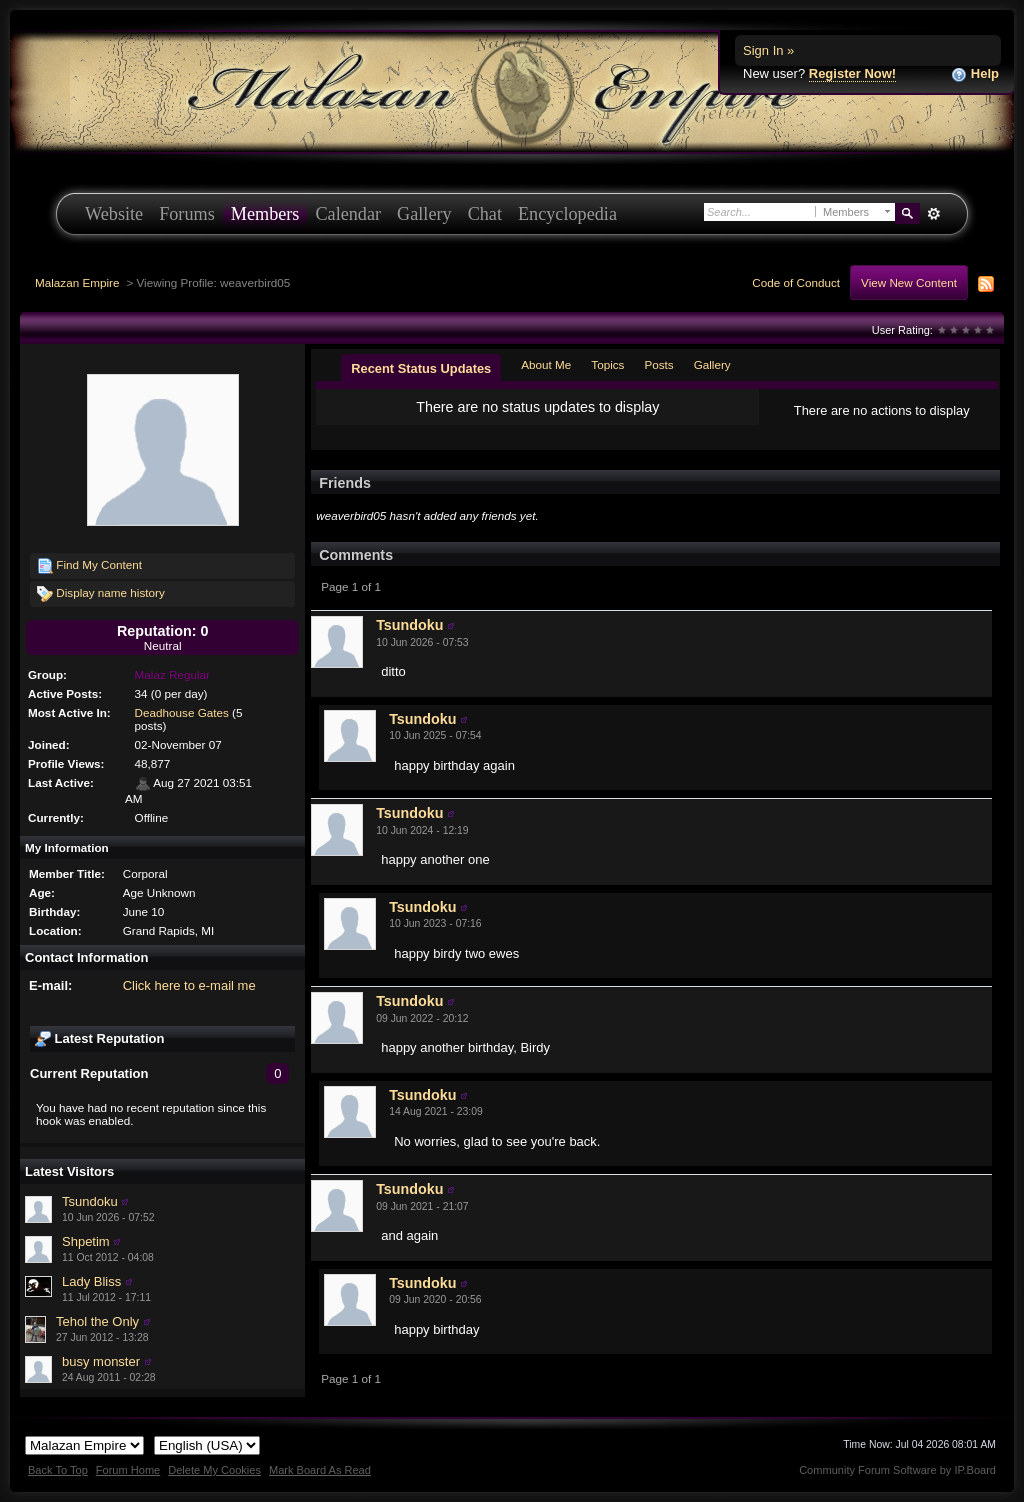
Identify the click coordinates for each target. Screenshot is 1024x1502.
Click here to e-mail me (189, 985)
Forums (187, 214)
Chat (485, 214)
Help (975, 74)
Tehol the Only (97, 1321)
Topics (607, 364)
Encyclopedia (567, 214)
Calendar (348, 214)
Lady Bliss (91, 1281)
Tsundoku (90, 1201)
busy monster (101, 1361)
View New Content (909, 282)
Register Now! (852, 73)
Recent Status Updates (421, 368)
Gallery (424, 214)
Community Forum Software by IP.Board (897, 1470)
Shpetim (86, 1241)
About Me (546, 364)
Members (265, 214)
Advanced (933, 214)
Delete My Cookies (214, 1470)
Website (114, 214)
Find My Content (89, 566)
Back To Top (58, 1470)
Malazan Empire (77, 282)
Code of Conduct (796, 282)
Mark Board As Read (320, 1470)
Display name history (101, 594)
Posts (658, 364)
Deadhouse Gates (182, 712)
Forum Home (128, 1470)
